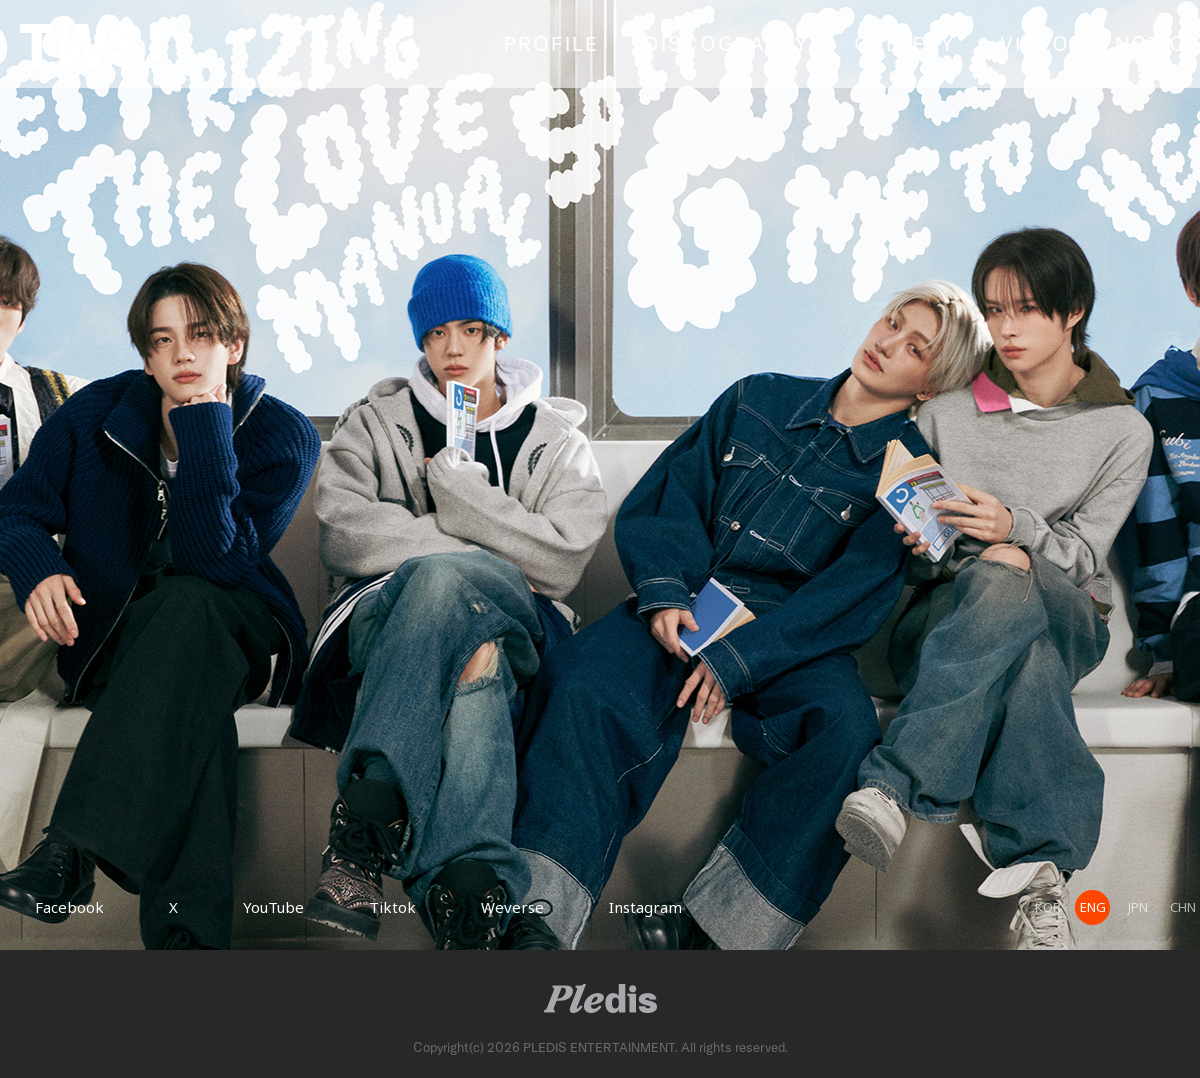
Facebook (69, 907)
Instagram (645, 907)
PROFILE (551, 43)
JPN (1138, 907)
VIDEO (1035, 43)
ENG (1093, 907)
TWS (90, 45)
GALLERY (904, 43)
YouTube (273, 907)
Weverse (512, 907)
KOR (1048, 907)
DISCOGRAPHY (726, 43)
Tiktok (392, 907)
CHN (1183, 907)
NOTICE (1157, 43)
